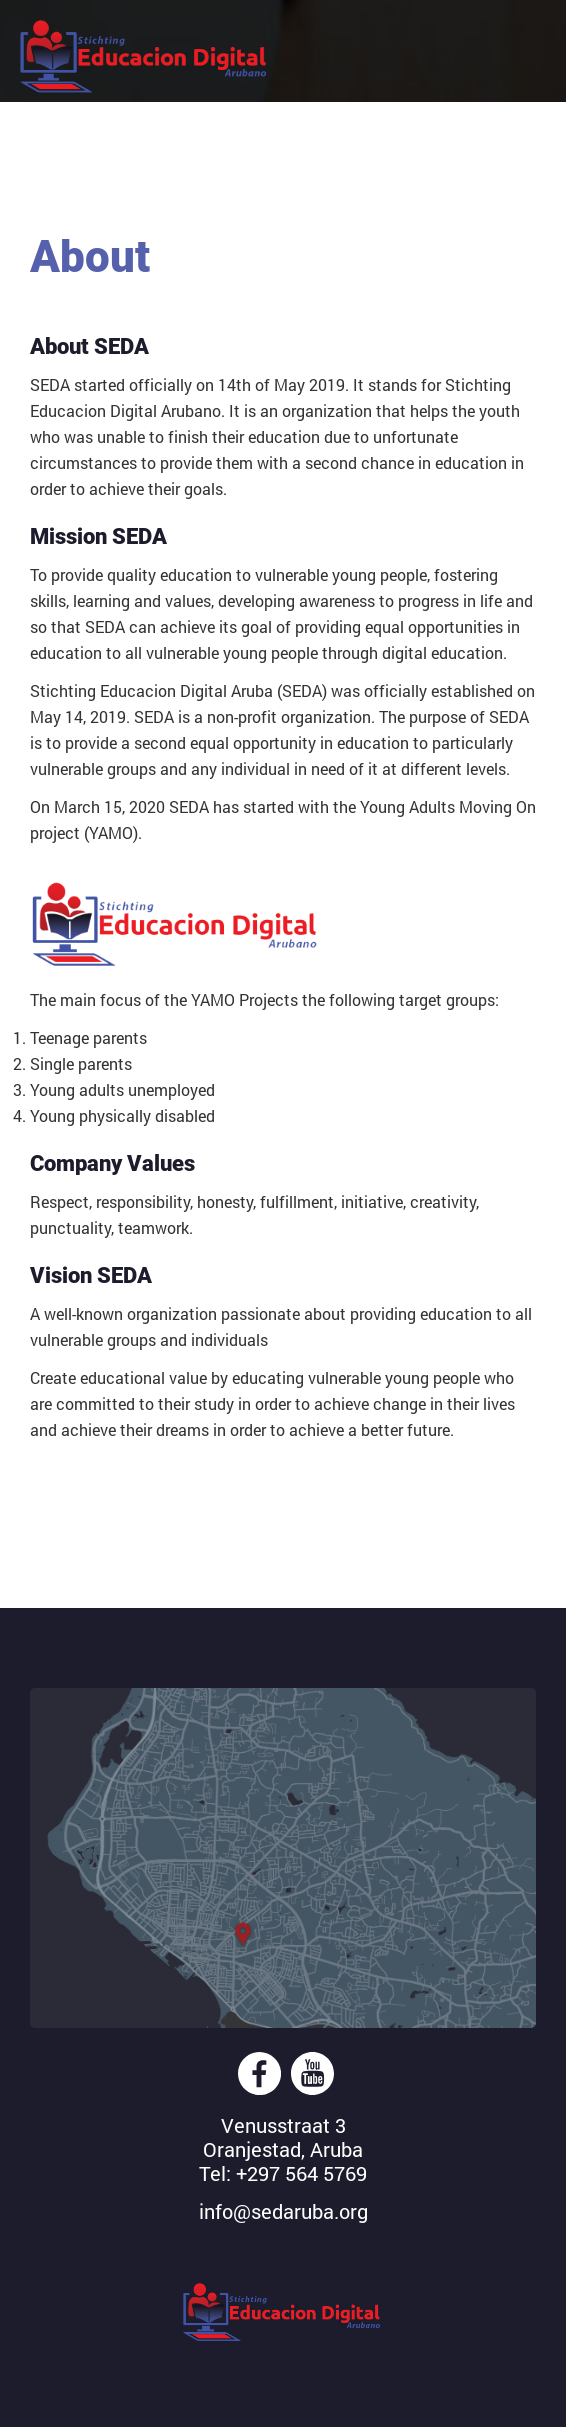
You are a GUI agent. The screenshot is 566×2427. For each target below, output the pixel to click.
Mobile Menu (519, 40)
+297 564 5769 (301, 2173)
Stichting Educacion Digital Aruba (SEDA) (145, 57)
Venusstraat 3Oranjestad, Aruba (283, 2137)
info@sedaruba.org (283, 2211)
